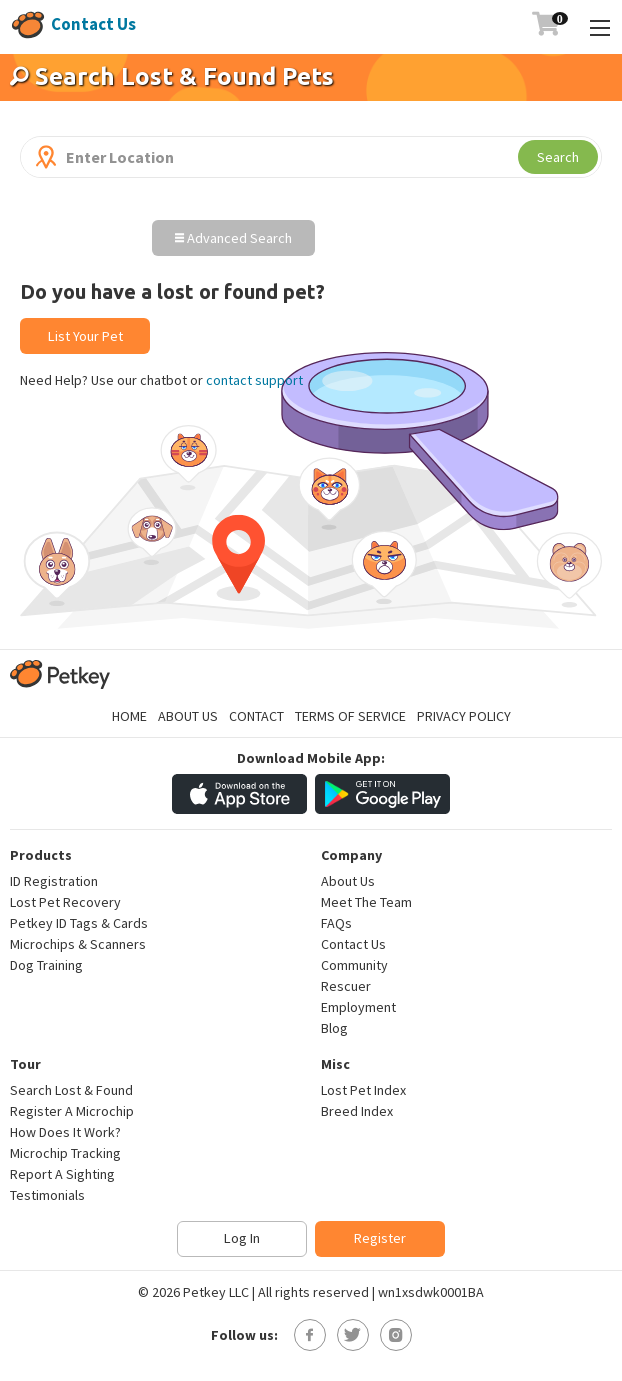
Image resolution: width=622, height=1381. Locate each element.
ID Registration (54, 881)
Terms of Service (350, 716)
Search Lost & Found (71, 1090)
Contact (256, 716)
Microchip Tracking (65, 1153)
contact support (254, 380)
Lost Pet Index (363, 1090)
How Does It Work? (65, 1132)
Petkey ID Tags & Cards (79, 923)
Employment (358, 1007)
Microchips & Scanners (78, 944)
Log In (242, 1238)
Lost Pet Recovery (65, 902)
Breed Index (357, 1111)
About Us (188, 716)
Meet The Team (366, 902)
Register (380, 1238)
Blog (334, 1028)
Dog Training (46, 965)
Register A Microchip (72, 1111)
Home (129, 716)
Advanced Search (233, 238)
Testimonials (47, 1195)
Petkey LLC (216, 1292)
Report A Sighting (62, 1174)
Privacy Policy (464, 716)
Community (354, 965)
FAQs (336, 923)
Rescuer (346, 986)
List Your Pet (85, 336)
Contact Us (93, 24)
